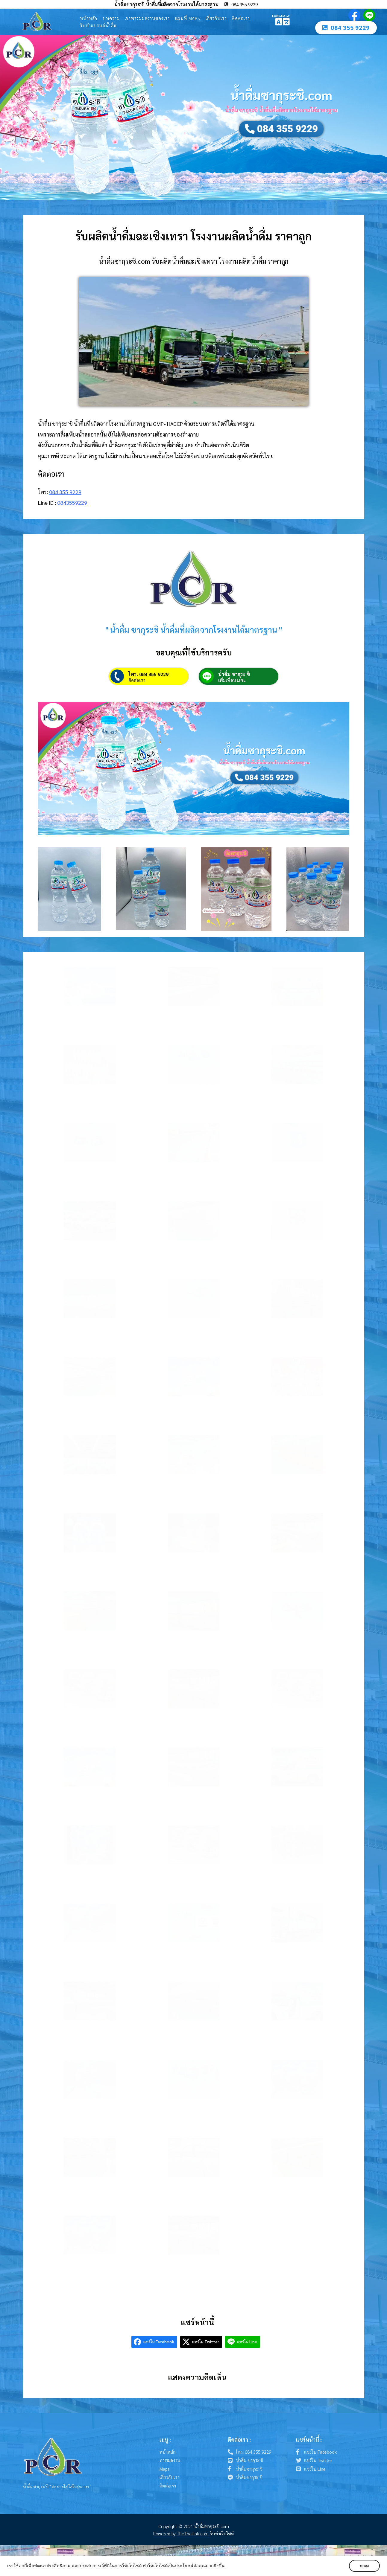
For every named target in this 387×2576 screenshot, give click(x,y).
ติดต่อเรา (241, 18)
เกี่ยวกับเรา (216, 18)
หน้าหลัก (88, 18)
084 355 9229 (65, 491)
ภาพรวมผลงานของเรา (147, 18)
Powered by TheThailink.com (181, 2533)
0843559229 (72, 502)
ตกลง (364, 2566)
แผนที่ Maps (187, 18)
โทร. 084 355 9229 (148, 674)
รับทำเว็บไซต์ (222, 2533)
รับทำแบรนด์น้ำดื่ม (98, 25)
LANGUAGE (281, 15)
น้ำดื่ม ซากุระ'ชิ (234, 674)
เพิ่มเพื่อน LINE (232, 680)
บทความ (111, 18)
